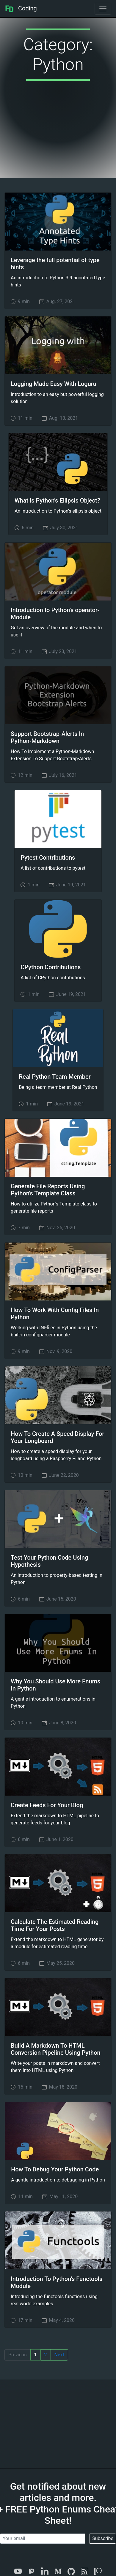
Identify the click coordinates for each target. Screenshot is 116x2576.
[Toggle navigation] (103, 9)
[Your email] (42, 2539)
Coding (21, 8)
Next (59, 2355)
